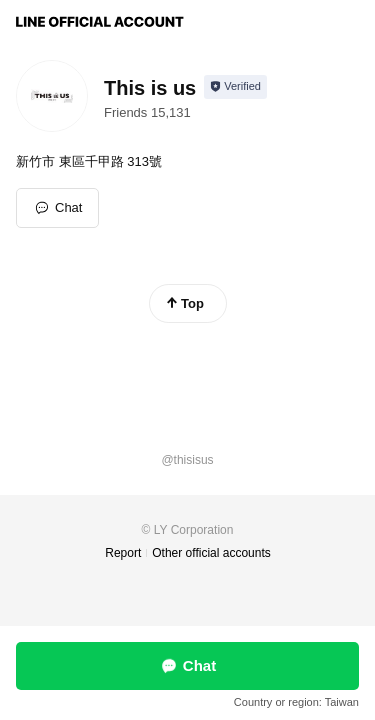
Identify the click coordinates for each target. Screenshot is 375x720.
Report (123, 553)
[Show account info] (235, 87)
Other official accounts (211, 553)
